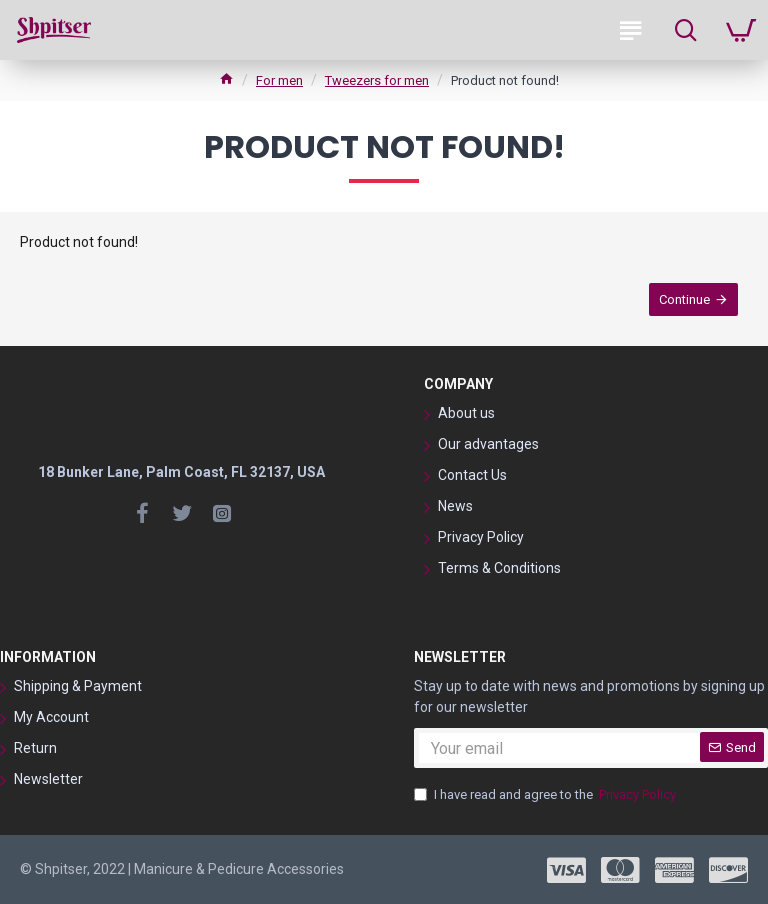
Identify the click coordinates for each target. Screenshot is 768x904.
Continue (684, 299)
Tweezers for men (377, 80)
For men (279, 80)
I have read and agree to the (546, 795)
